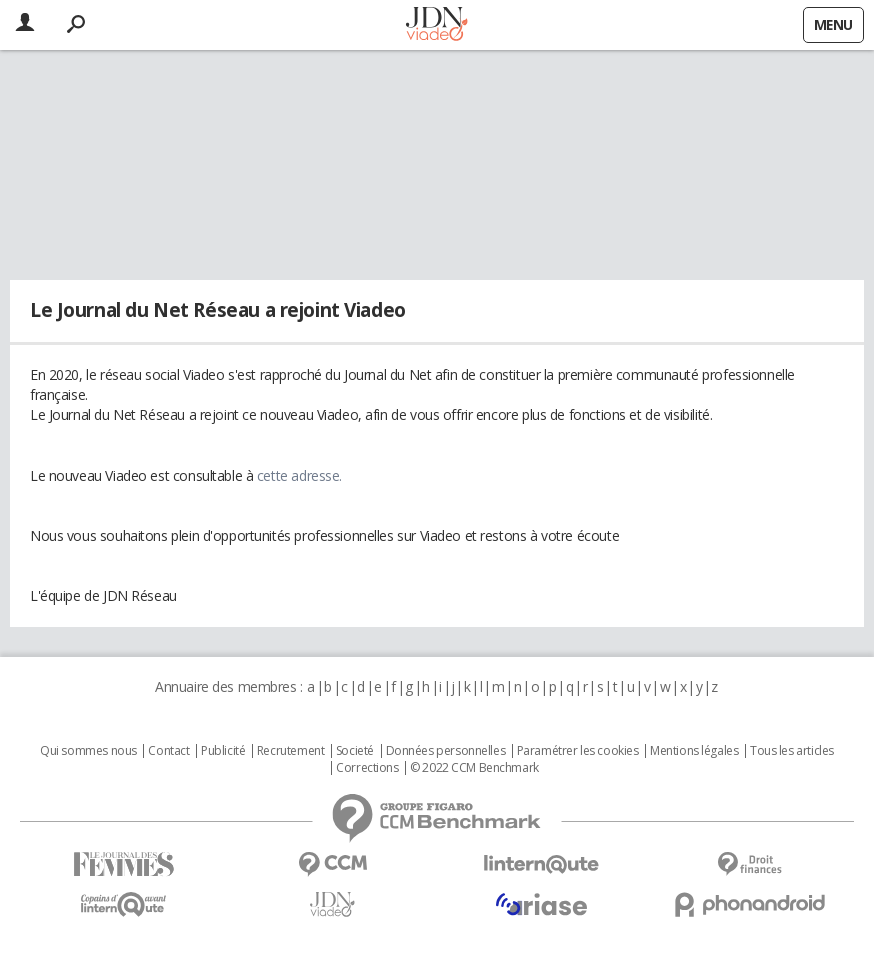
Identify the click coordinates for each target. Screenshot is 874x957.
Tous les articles (792, 751)
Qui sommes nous (88, 751)
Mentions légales (694, 751)
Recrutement (290, 751)
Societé (355, 751)
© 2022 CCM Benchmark (474, 768)
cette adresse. (299, 475)
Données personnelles (446, 751)
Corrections (367, 768)
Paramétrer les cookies (578, 751)
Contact (168, 751)
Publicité (223, 751)
